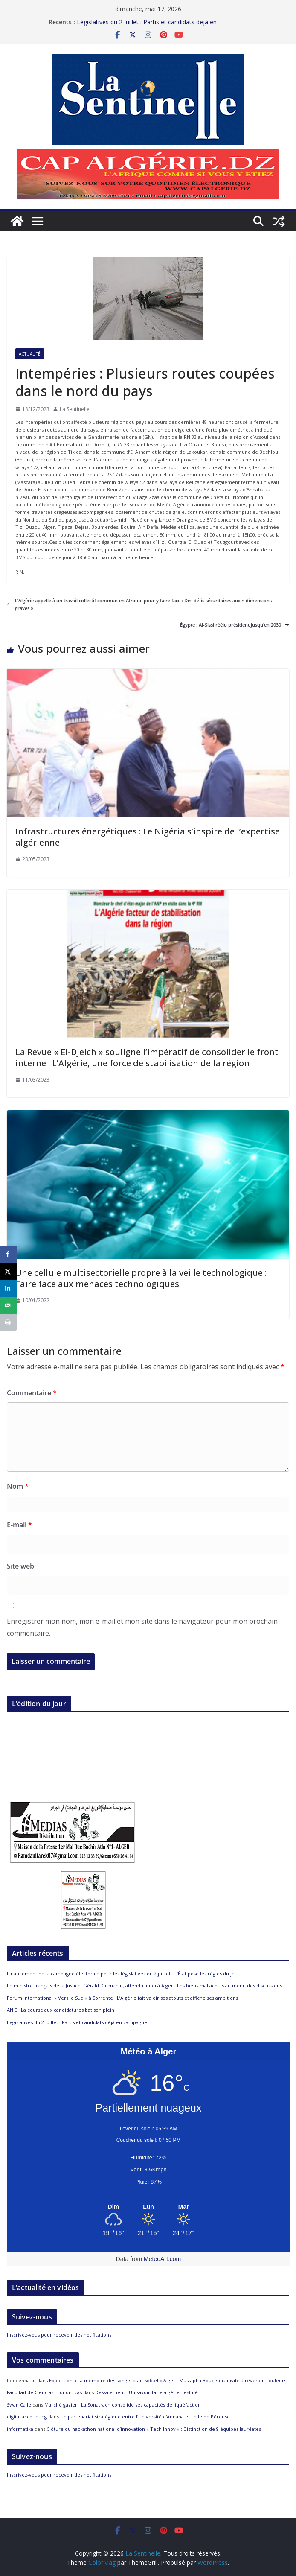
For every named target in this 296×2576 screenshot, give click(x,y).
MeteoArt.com (162, 2258)
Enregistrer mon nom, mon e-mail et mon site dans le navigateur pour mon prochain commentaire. (142, 1627)
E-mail (19, 1524)
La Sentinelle (75, 409)
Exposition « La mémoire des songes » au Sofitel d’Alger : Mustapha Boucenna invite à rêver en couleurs (167, 2380)
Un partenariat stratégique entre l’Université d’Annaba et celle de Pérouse (145, 2416)
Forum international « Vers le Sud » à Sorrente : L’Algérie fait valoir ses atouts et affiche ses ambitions (122, 1998)
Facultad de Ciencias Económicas (44, 2392)
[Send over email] (8, 1305)
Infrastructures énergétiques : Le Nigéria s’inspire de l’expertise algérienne (147, 837)
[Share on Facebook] (8, 1254)
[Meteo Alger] (148, 2207)
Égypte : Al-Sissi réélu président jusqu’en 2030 (234, 624)
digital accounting (27, 2416)
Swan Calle (19, 2404)
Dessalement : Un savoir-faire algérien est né (146, 2392)
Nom (18, 1486)
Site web (20, 1566)
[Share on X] (8, 1271)
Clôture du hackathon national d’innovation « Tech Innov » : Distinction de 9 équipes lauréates (153, 2429)
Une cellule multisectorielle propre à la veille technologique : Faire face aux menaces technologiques (141, 1278)
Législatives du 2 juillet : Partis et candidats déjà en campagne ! (78, 2022)
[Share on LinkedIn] (8, 1288)
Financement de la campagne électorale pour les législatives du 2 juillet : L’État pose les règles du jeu (122, 1973)
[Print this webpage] (8, 1322)
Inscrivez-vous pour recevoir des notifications (59, 2334)
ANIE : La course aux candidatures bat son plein (60, 2010)
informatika (20, 2429)
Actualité (30, 354)
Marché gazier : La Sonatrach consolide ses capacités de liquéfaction (122, 2404)
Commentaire (32, 1392)
